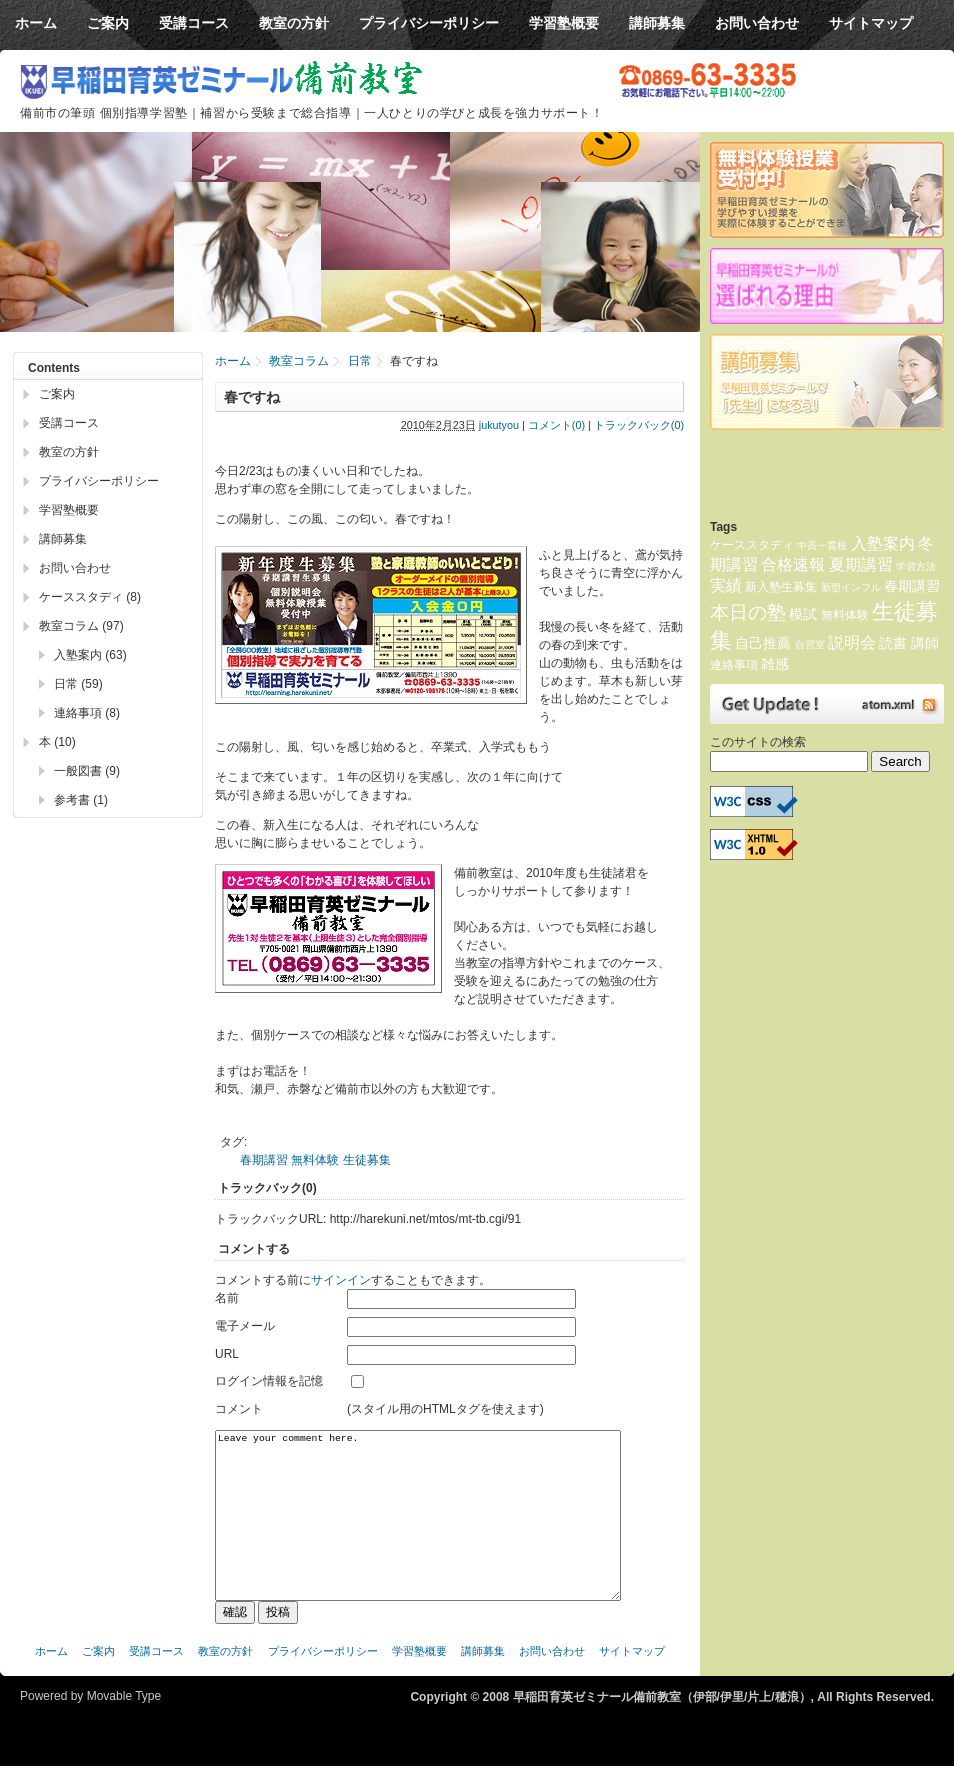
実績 (726, 585)
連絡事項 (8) (87, 713)
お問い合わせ (75, 568)
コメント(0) (556, 425)
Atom (827, 704)
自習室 (810, 644)
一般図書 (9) (87, 771)
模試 (803, 614)
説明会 (852, 642)
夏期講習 (861, 564)
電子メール (245, 1326)
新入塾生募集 (781, 587)
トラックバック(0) (639, 425)
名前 (227, 1298)
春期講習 (264, 1160)
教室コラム (299, 361)
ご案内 (57, 394)
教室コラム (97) (81, 626)
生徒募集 (367, 1160)
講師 (925, 643)
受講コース (69, 423)
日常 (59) (78, 684)
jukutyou (499, 425)
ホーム (233, 361)
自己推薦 (763, 643)
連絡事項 (734, 665)
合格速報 (793, 564)
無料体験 (315, 1160)
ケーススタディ (752, 545)
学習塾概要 (69, 510)
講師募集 (63, 539)
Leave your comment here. (418, 1530)
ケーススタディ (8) (90, 597)
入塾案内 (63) (90, 655)
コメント (239, 1409)
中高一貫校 (822, 545)
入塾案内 (883, 543)
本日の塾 (748, 612)
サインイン (341, 1280)
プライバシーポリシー (99, 481)
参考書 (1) (81, 800)
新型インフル (851, 587)
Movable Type (124, 1726)
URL (227, 1354)
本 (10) (57, 742)
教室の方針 (69, 452)
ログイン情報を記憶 (269, 1381)
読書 (893, 643)
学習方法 (916, 566)
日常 (360, 361)
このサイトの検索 (758, 742)
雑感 (775, 664)
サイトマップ (632, 1681)
